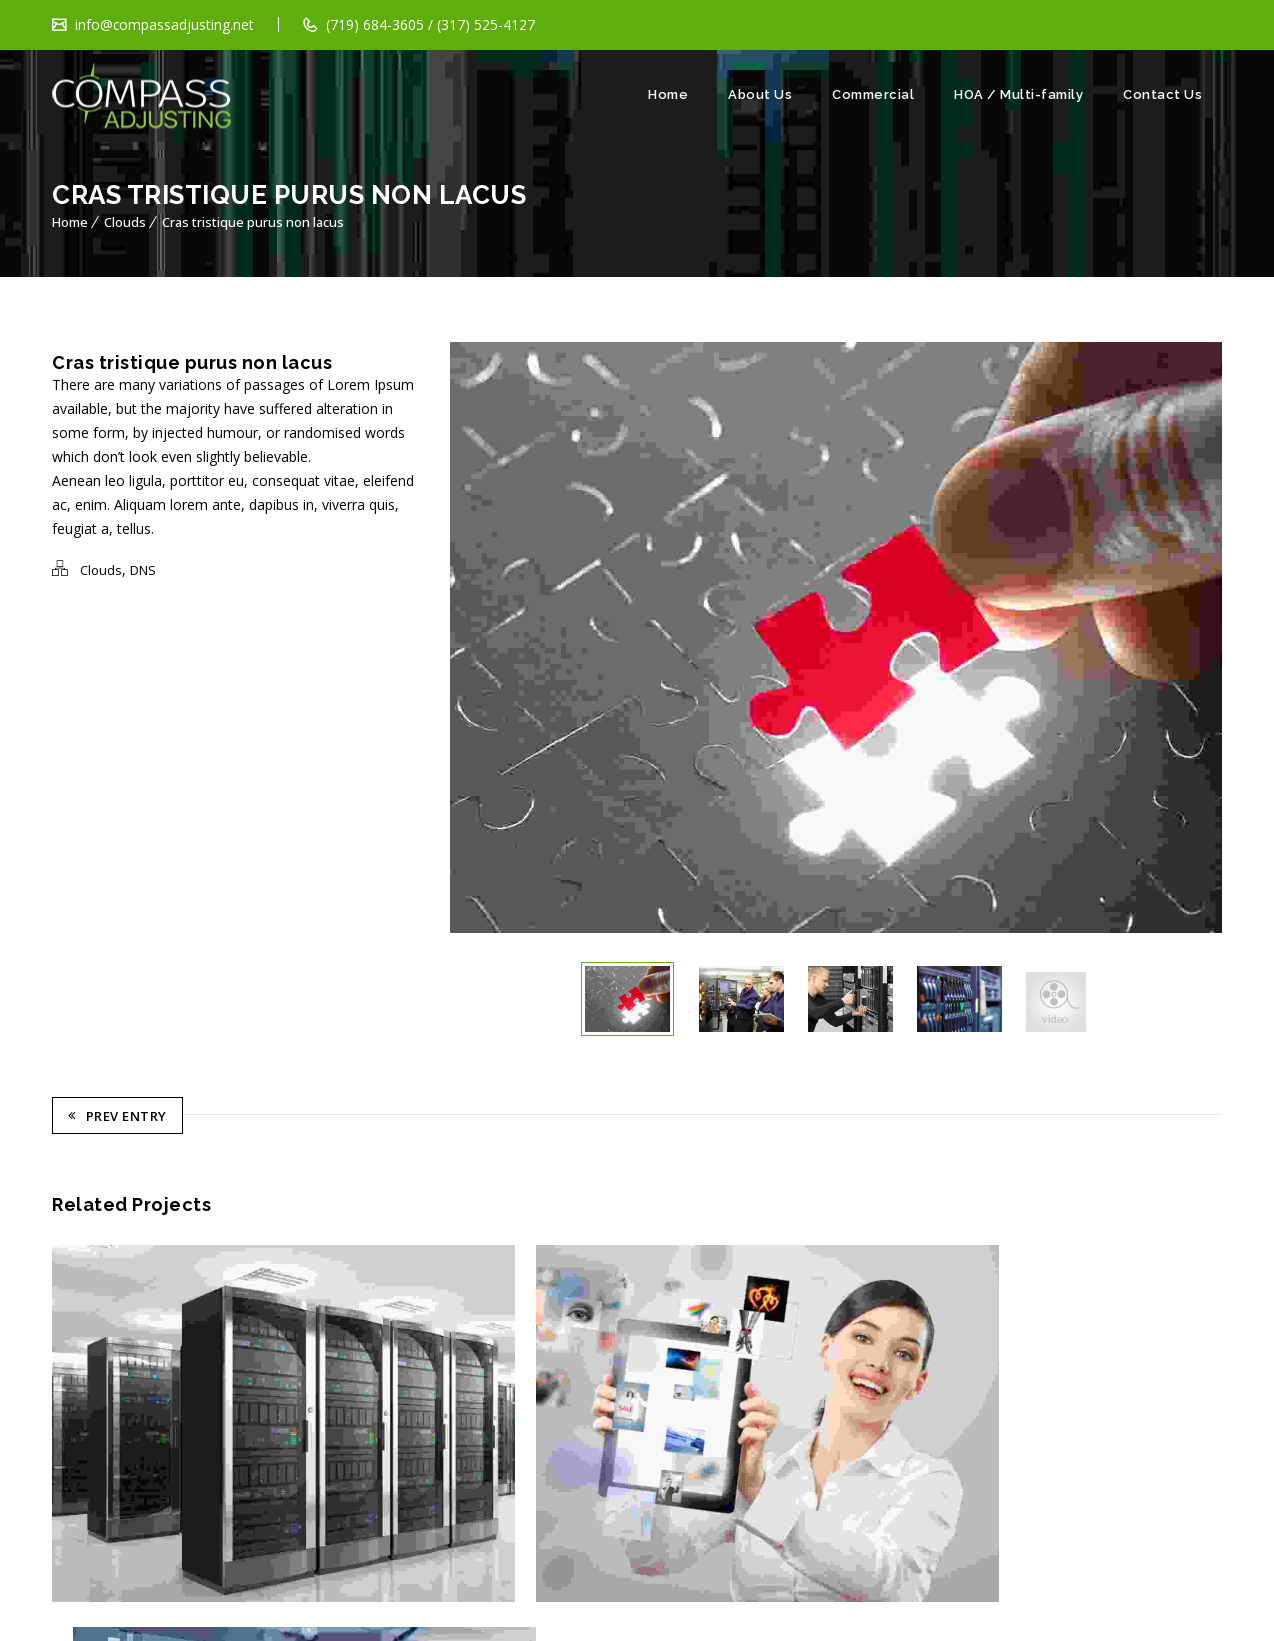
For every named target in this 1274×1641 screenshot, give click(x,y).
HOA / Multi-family (1018, 94)
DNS (143, 570)
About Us (760, 94)
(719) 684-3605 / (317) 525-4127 (429, 24)
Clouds (125, 222)
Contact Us (1162, 94)
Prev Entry (117, 1119)
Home (668, 94)
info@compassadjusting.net (163, 24)
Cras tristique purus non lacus (253, 222)
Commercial (873, 94)
